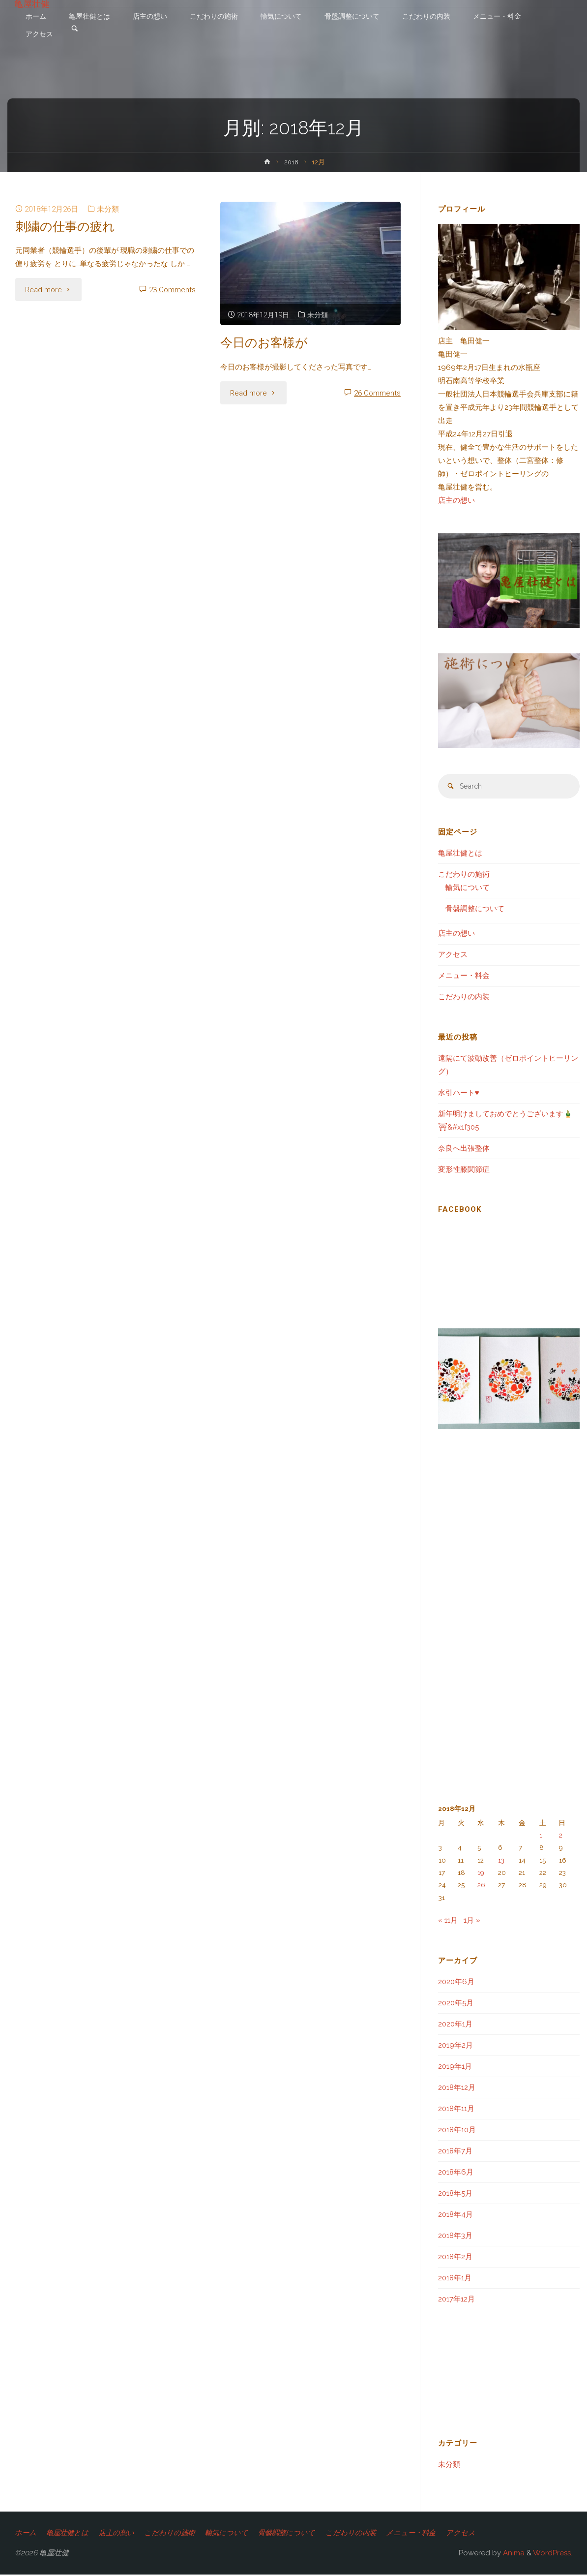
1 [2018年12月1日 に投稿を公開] (540, 1836)
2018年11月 (456, 2109)
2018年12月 (456, 2088)
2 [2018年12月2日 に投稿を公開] (560, 1836)
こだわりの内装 (464, 997)
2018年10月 (457, 2130)
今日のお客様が (265, 342)
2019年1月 (455, 2067)
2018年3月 (455, 2236)
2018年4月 (455, 2215)
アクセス (453, 955)
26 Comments (377, 393)
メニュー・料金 (464, 976)
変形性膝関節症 (464, 1170)
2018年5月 (455, 2194)
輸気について (467, 888)
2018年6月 (455, 2173)
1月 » (472, 1921)
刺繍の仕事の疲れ (67, 226)
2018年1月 (454, 2278)
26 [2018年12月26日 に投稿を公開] (481, 1886)
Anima (513, 2554)
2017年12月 (456, 2300)
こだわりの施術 (464, 875)
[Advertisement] (208, 1005)
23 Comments (172, 289)
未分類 (108, 209)
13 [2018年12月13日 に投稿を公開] (501, 1861)
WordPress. (552, 2554)
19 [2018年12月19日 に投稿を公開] (480, 1873)
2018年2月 (455, 2257)
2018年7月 (455, 2151)
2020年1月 (455, 2025)
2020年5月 (455, 2003)
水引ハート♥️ (458, 1093)
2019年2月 (455, 2046)
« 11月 (448, 1921)
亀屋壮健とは (460, 854)
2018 (291, 162)
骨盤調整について (474, 909)
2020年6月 (456, 1982)
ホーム (26, 2533)
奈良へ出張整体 (464, 1149)
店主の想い (456, 500)
